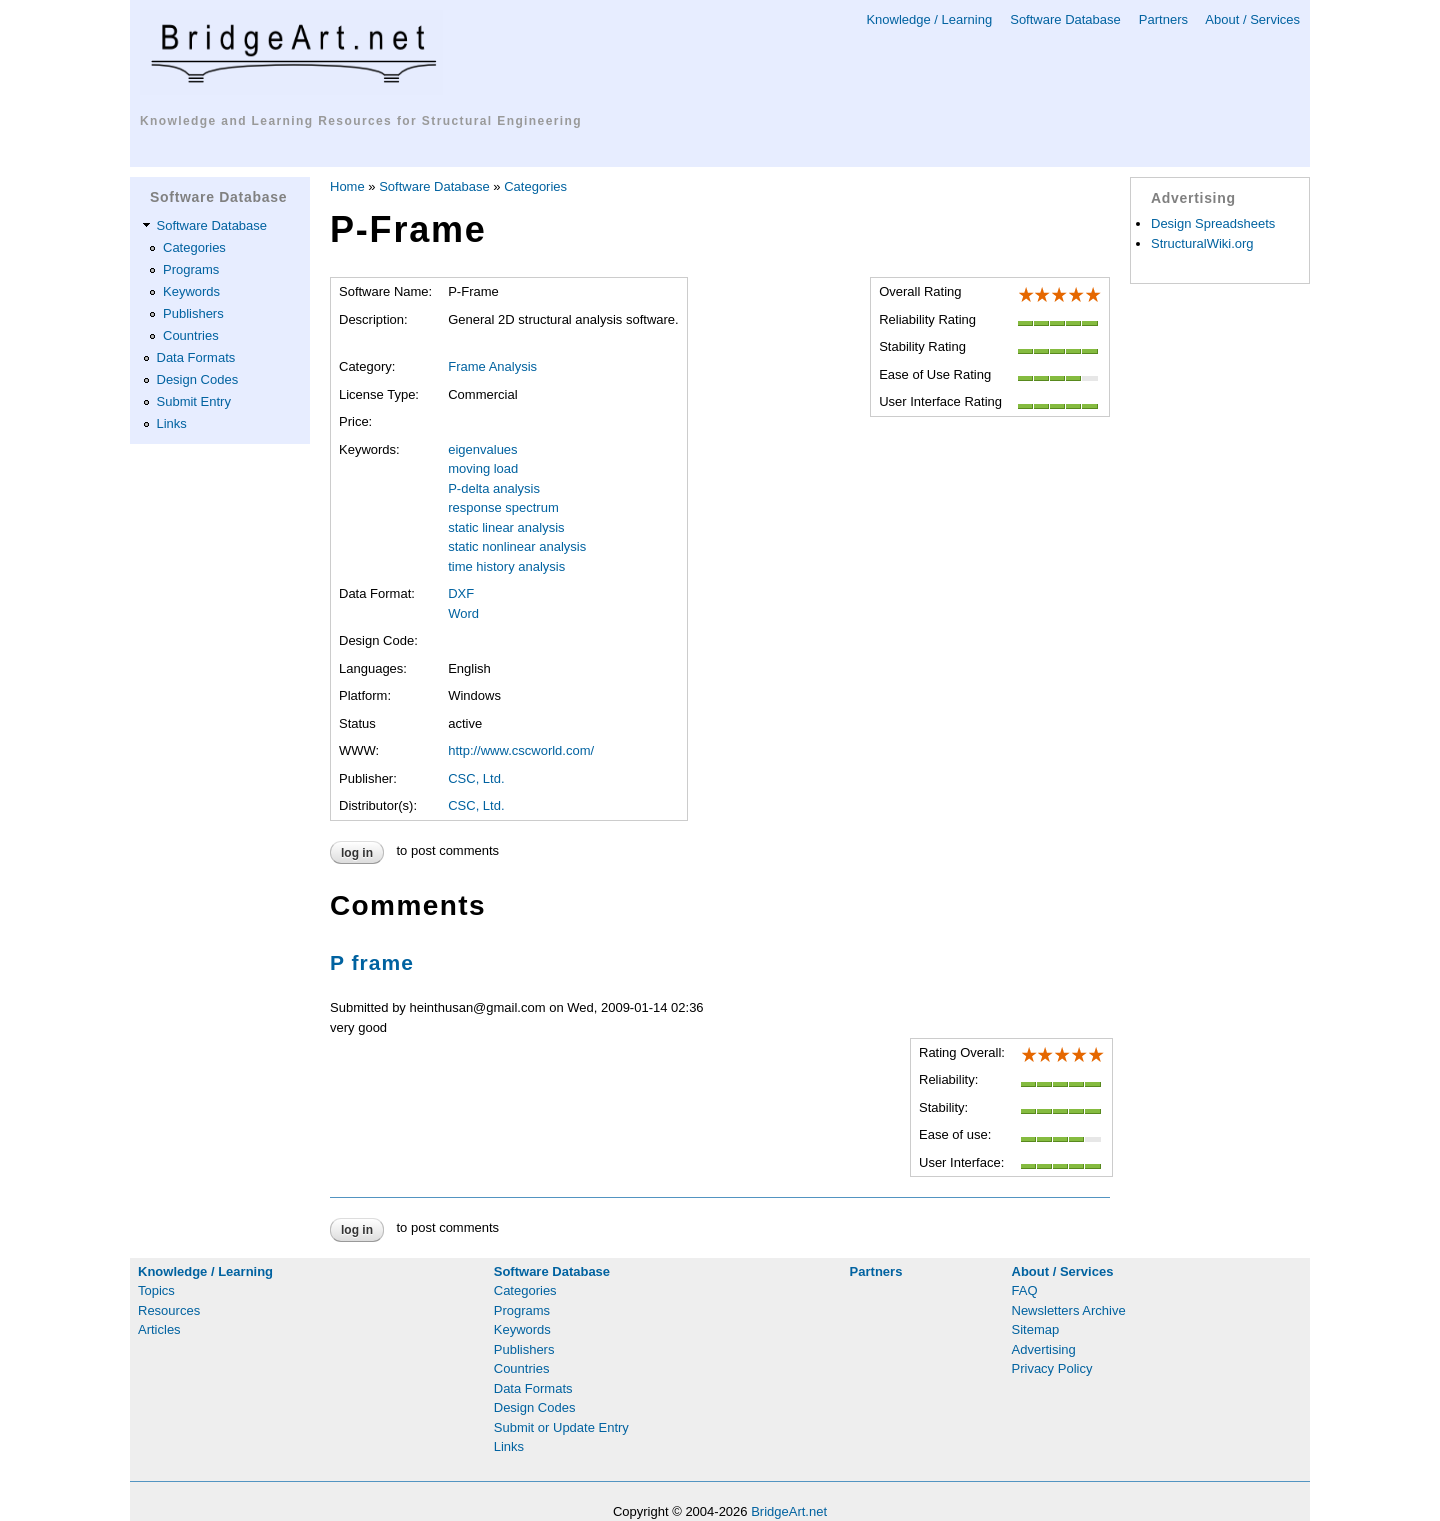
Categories (194, 247)
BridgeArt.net (789, 1511)
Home (347, 186)
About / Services (1252, 19)
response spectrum (503, 507)
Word (463, 613)
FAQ (1025, 1290)
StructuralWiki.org (1202, 243)
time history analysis (506, 566)
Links (172, 423)
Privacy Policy (1052, 1368)
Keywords (191, 291)
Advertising (1044, 1349)
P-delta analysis (494, 488)
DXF (461, 593)
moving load (483, 468)
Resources (169, 1310)
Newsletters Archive (1069, 1310)
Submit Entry (194, 401)
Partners (1163, 19)
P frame (372, 962)
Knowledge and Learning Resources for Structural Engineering (361, 121)
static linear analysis (506, 527)
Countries (191, 335)
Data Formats (196, 357)
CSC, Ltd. (476, 778)
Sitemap (1036, 1329)
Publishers (193, 313)
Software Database (1065, 19)
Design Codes (198, 379)
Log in (357, 853)
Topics (156, 1290)
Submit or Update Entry (561, 1427)
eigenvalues (482, 449)
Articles (159, 1329)
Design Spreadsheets (1213, 223)
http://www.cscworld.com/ (521, 750)
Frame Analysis (492, 366)
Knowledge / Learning (929, 19)
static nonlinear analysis (517, 546)
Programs (191, 269)
